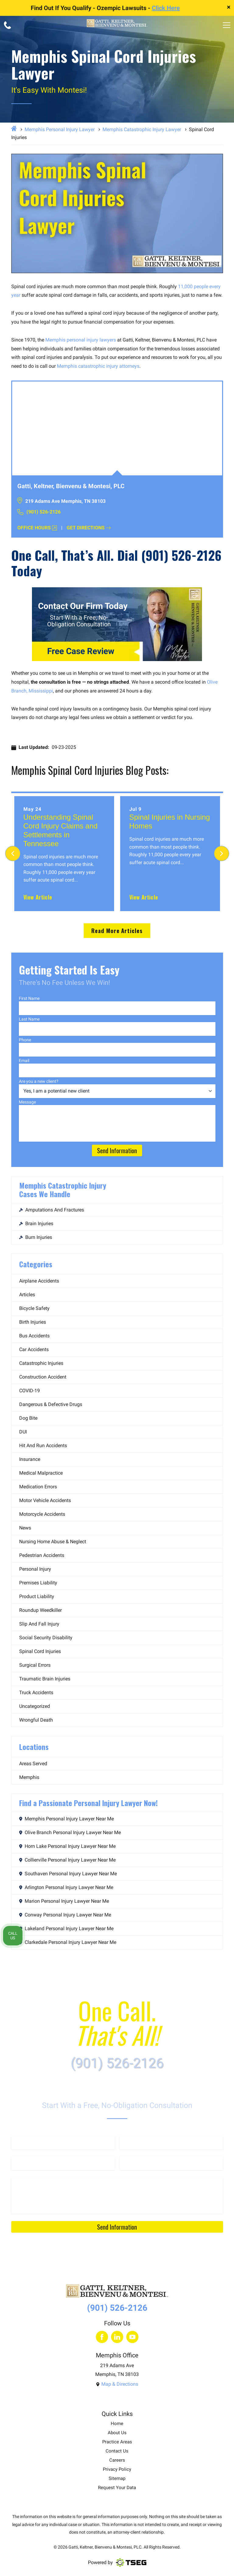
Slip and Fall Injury (39, 1624)
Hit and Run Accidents (43, 1445)
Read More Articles (116, 930)
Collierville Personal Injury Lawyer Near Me (67, 1860)
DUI (23, 1432)
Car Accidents (34, 1349)
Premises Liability (38, 1583)
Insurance (29, 1459)
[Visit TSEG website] (131, 2562)
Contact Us (117, 2451)
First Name (29, 998)
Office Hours (37, 528)
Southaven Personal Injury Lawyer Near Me (68, 1874)
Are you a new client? (38, 1081)
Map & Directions (117, 2384)
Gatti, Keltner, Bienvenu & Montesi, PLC (104, 2547)
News (25, 1528)
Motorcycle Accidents (42, 1514)
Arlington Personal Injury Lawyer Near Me (66, 1887)
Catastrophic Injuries (41, 1363)
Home (117, 2423)
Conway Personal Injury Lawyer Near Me (65, 1915)
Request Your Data (117, 2487)
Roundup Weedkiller (40, 1610)
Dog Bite (28, 1418)
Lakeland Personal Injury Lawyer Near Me (66, 1928)
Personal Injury (35, 1569)
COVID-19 (29, 1391)
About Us (117, 2433)
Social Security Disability (45, 1637)
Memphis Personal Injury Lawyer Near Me (66, 1819)
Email (24, 1060)
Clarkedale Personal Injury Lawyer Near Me (67, 1942)
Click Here (166, 8)
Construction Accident (42, 1377)
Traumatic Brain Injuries (44, 1679)
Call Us (12, 1935)
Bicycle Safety (34, 1308)
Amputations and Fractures (51, 1210)
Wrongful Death (36, 1720)
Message (27, 1102)
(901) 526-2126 (39, 512)
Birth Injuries (32, 1322)
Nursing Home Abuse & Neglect (52, 1541)
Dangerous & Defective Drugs (50, 1404)
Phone (25, 1039)
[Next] (221, 853)
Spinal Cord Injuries (40, 1651)
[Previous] (12, 853)
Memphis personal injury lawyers (80, 340)
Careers (117, 2460)
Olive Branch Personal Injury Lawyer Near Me (70, 1832)
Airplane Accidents (39, 1281)
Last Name (29, 1019)
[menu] (226, 25)
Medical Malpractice (41, 1473)
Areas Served (33, 1763)
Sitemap (117, 2478)
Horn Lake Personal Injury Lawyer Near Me (67, 1846)
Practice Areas (117, 2442)
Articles (27, 1294)
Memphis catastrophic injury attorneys (98, 366)
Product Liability (36, 1596)
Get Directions (89, 528)
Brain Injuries (36, 1224)
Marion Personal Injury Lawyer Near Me (64, 1901)
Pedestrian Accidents (41, 1555)
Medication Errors (38, 1487)
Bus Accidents (34, 1336)
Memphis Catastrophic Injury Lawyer (142, 129)
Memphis (29, 1777)
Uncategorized (34, 1706)
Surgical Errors (35, 1665)
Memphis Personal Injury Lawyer (60, 129)
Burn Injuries (35, 1237)
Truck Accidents (36, 1692)
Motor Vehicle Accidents (45, 1500)
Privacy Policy (117, 2469)
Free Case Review (80, 651)
